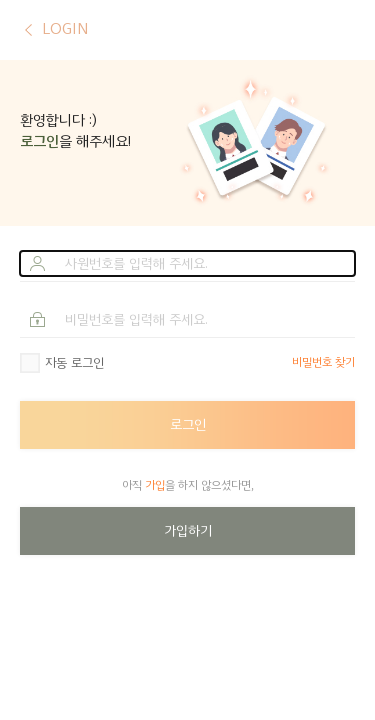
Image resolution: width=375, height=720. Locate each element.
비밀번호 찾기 (323, 362)
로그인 (188, 424)
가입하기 (188, 530)
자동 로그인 (74, 363)
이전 (28, 30)
